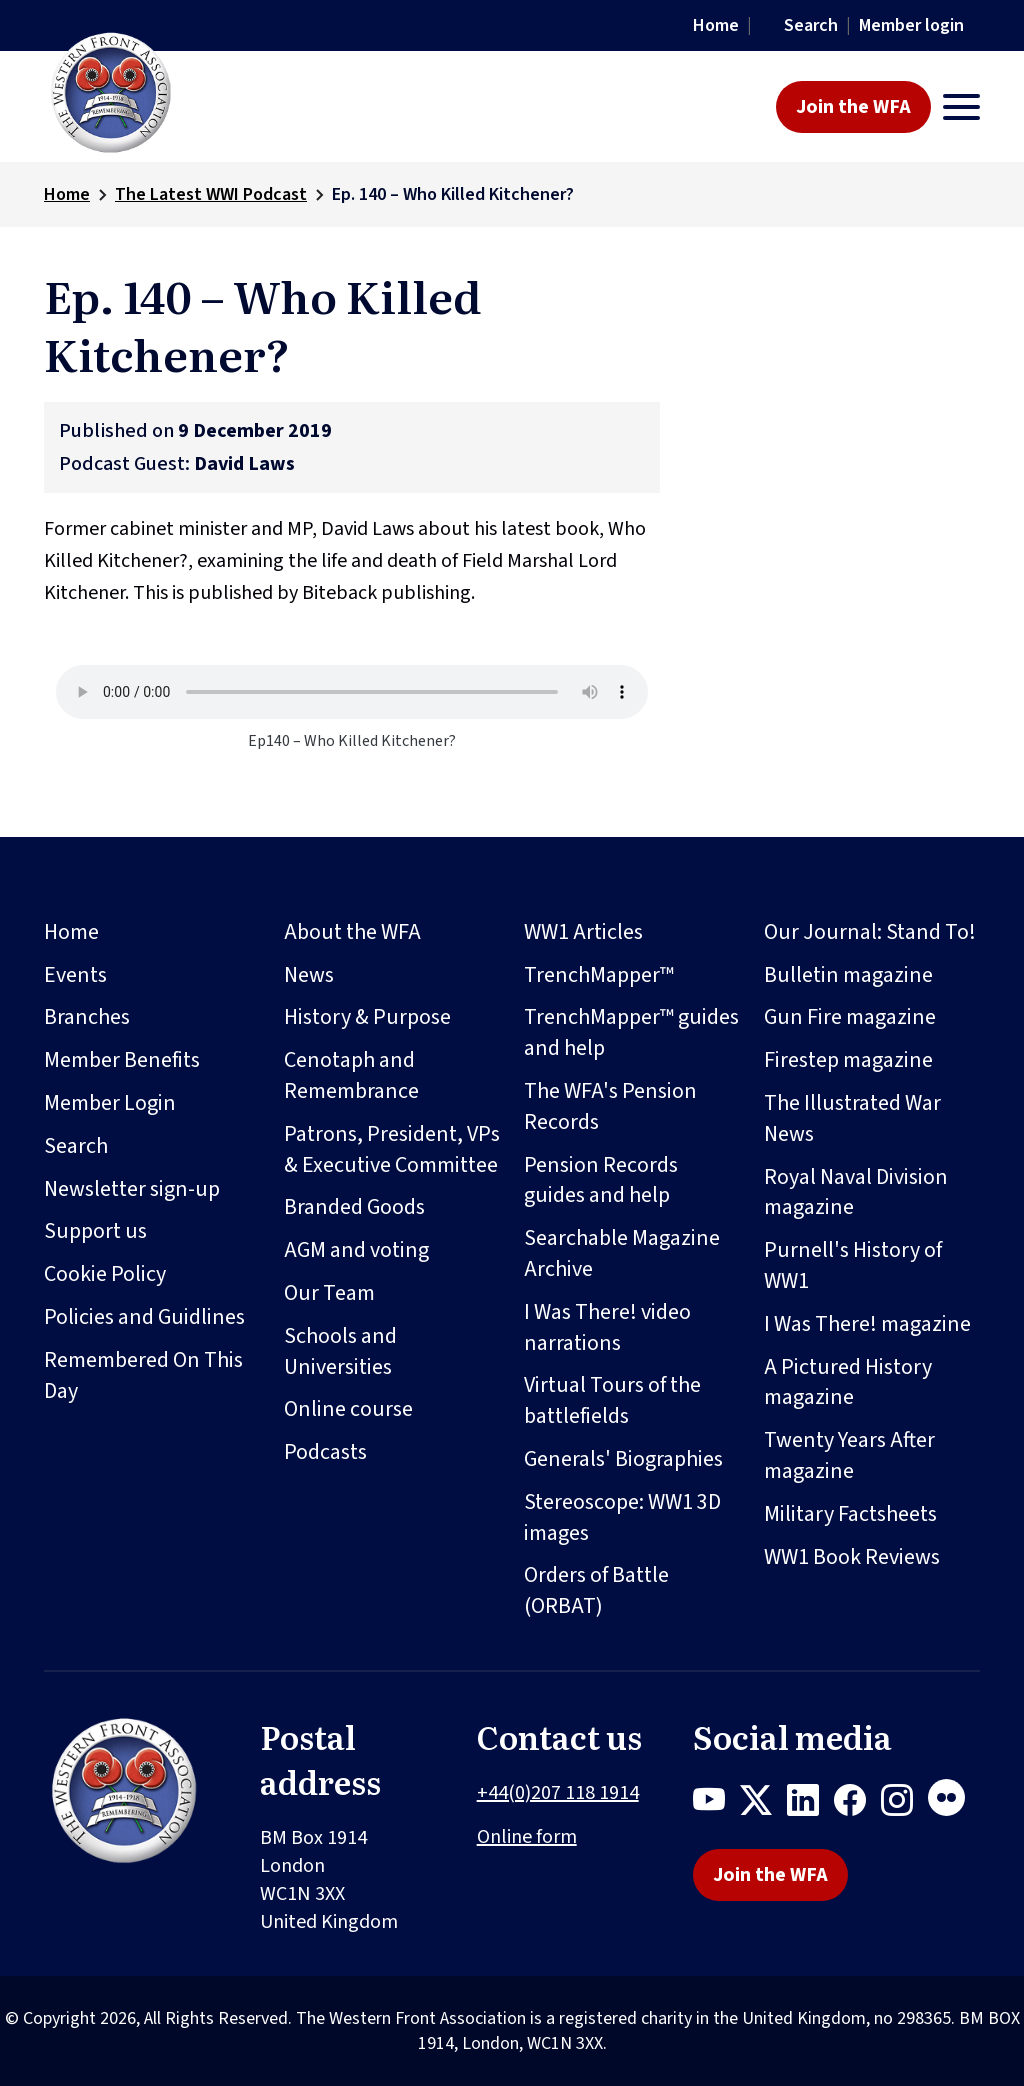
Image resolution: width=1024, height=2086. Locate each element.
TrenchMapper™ (599, 975)
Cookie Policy (105, 1274)
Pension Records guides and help (601, 1180)
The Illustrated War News (852, 1118)
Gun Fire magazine (850, 1017)
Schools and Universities (340, 1351)
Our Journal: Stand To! (870, 932)
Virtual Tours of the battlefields (612, 1400)
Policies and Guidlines (144, 1317)
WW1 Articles (583, 932)
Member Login (110, 1103)
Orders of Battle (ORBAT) (596, 1590)
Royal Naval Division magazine (856, 1192)
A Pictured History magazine (848, 1382)
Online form (527, 1837)
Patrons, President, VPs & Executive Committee (392, 1149)
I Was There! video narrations (607, 1327)
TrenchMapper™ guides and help (631, 1032)
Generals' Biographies (623, 1459)
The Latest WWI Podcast (211, 194)
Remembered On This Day (143, 1375)
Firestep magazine (848, 1060)
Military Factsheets (850, 1514)
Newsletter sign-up (132, 1189)
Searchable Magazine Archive (622, 1253)
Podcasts (325, 1452)
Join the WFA (853, 107)
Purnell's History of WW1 (853, 1265)
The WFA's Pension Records (610, 1106)
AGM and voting (356, 1250)
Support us (95, 1231)
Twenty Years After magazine (849, 1455)
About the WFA (352, 932)
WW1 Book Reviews (852, 1557)
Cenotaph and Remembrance (351, 1075)
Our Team (329, 1293)
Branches (87, 1017)
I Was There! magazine (867, 1324)
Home (716, 25)
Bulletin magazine (848, 975)
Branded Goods (354, 1207)
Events (75, 975)
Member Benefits (122, 1060)
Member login (911, 25)
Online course (348, 1409)
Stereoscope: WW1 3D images (622, 1517)
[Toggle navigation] (961, 107)
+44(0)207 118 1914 (558, 1793)
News (309, 975)
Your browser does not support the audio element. (352, 692)
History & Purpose (367, 1017)
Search (811, 25)
